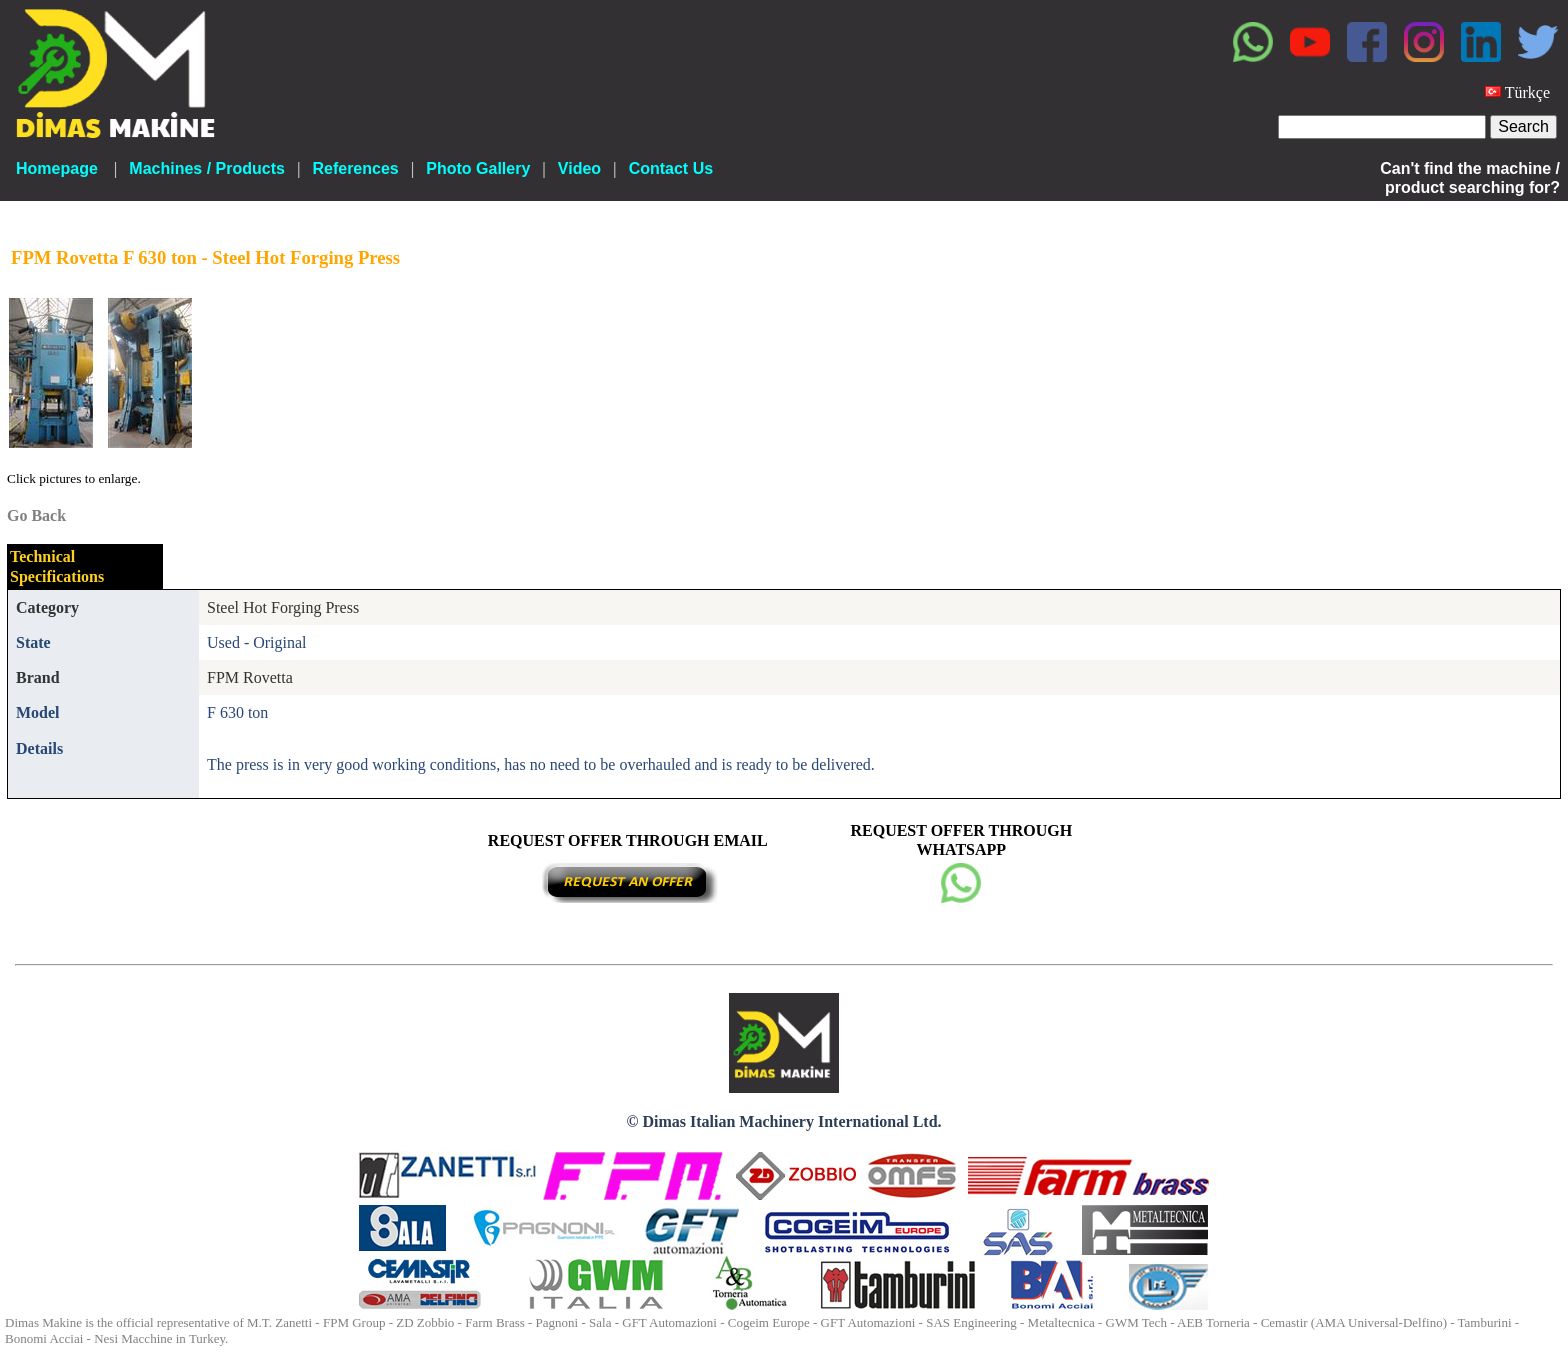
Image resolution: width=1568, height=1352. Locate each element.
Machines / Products (207, 168)
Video (579, 168)
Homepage (57, 168)
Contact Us (671, 168)
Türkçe (1527, 92)
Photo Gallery (478, 168)
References (355, 168)
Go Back (36, 515)
